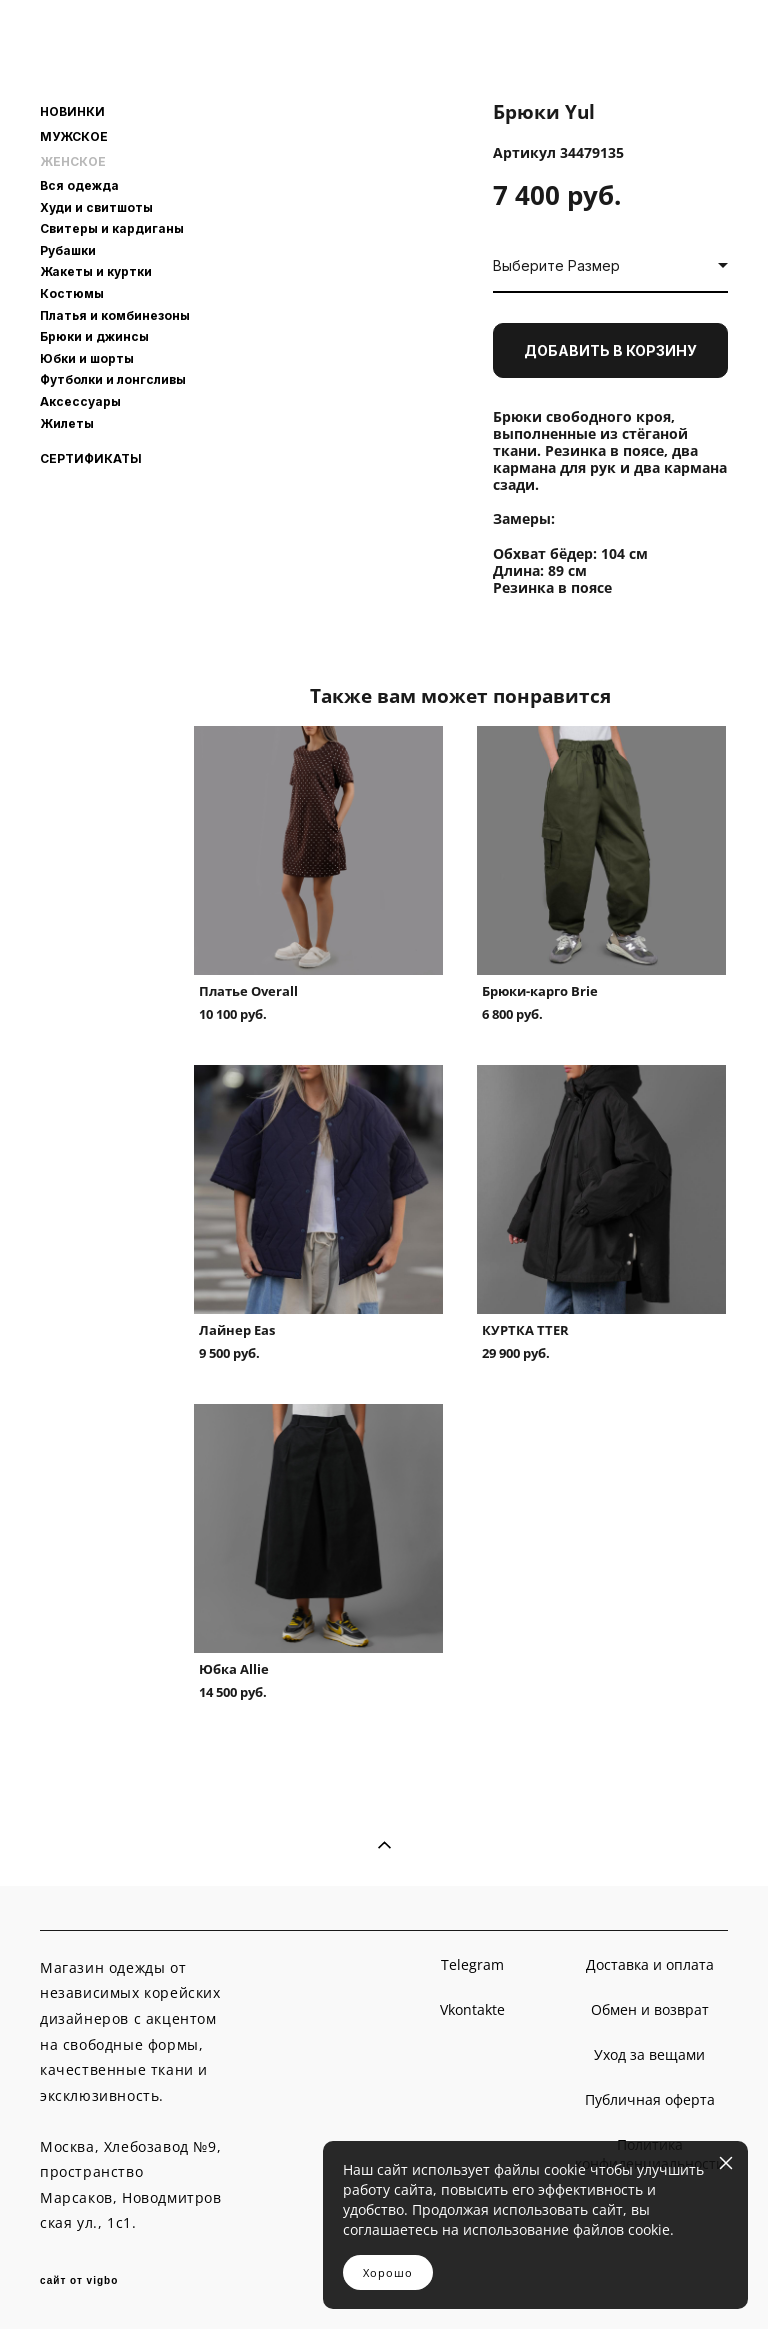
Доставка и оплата (650, 1964)
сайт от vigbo (79, 2281)
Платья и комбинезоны (115, 315)
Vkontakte (472, 2009)
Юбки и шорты (87, 358)
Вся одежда (79, 185)
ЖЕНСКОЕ (73, 162)
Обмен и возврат (650, 2009)
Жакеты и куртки (96, 271)
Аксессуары (80, 401)
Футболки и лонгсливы (113, 379)
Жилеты (67, 423)
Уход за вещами (649, 2054)
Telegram (472, 1964)
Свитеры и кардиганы (112, 228)
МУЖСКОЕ (74, 137)
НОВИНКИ (72, 112)
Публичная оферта (650, 2099)
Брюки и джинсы (94, 336)
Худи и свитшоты (96, 207)
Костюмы (72, 293)
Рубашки (68, 250)
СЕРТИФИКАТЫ (91, 459)
